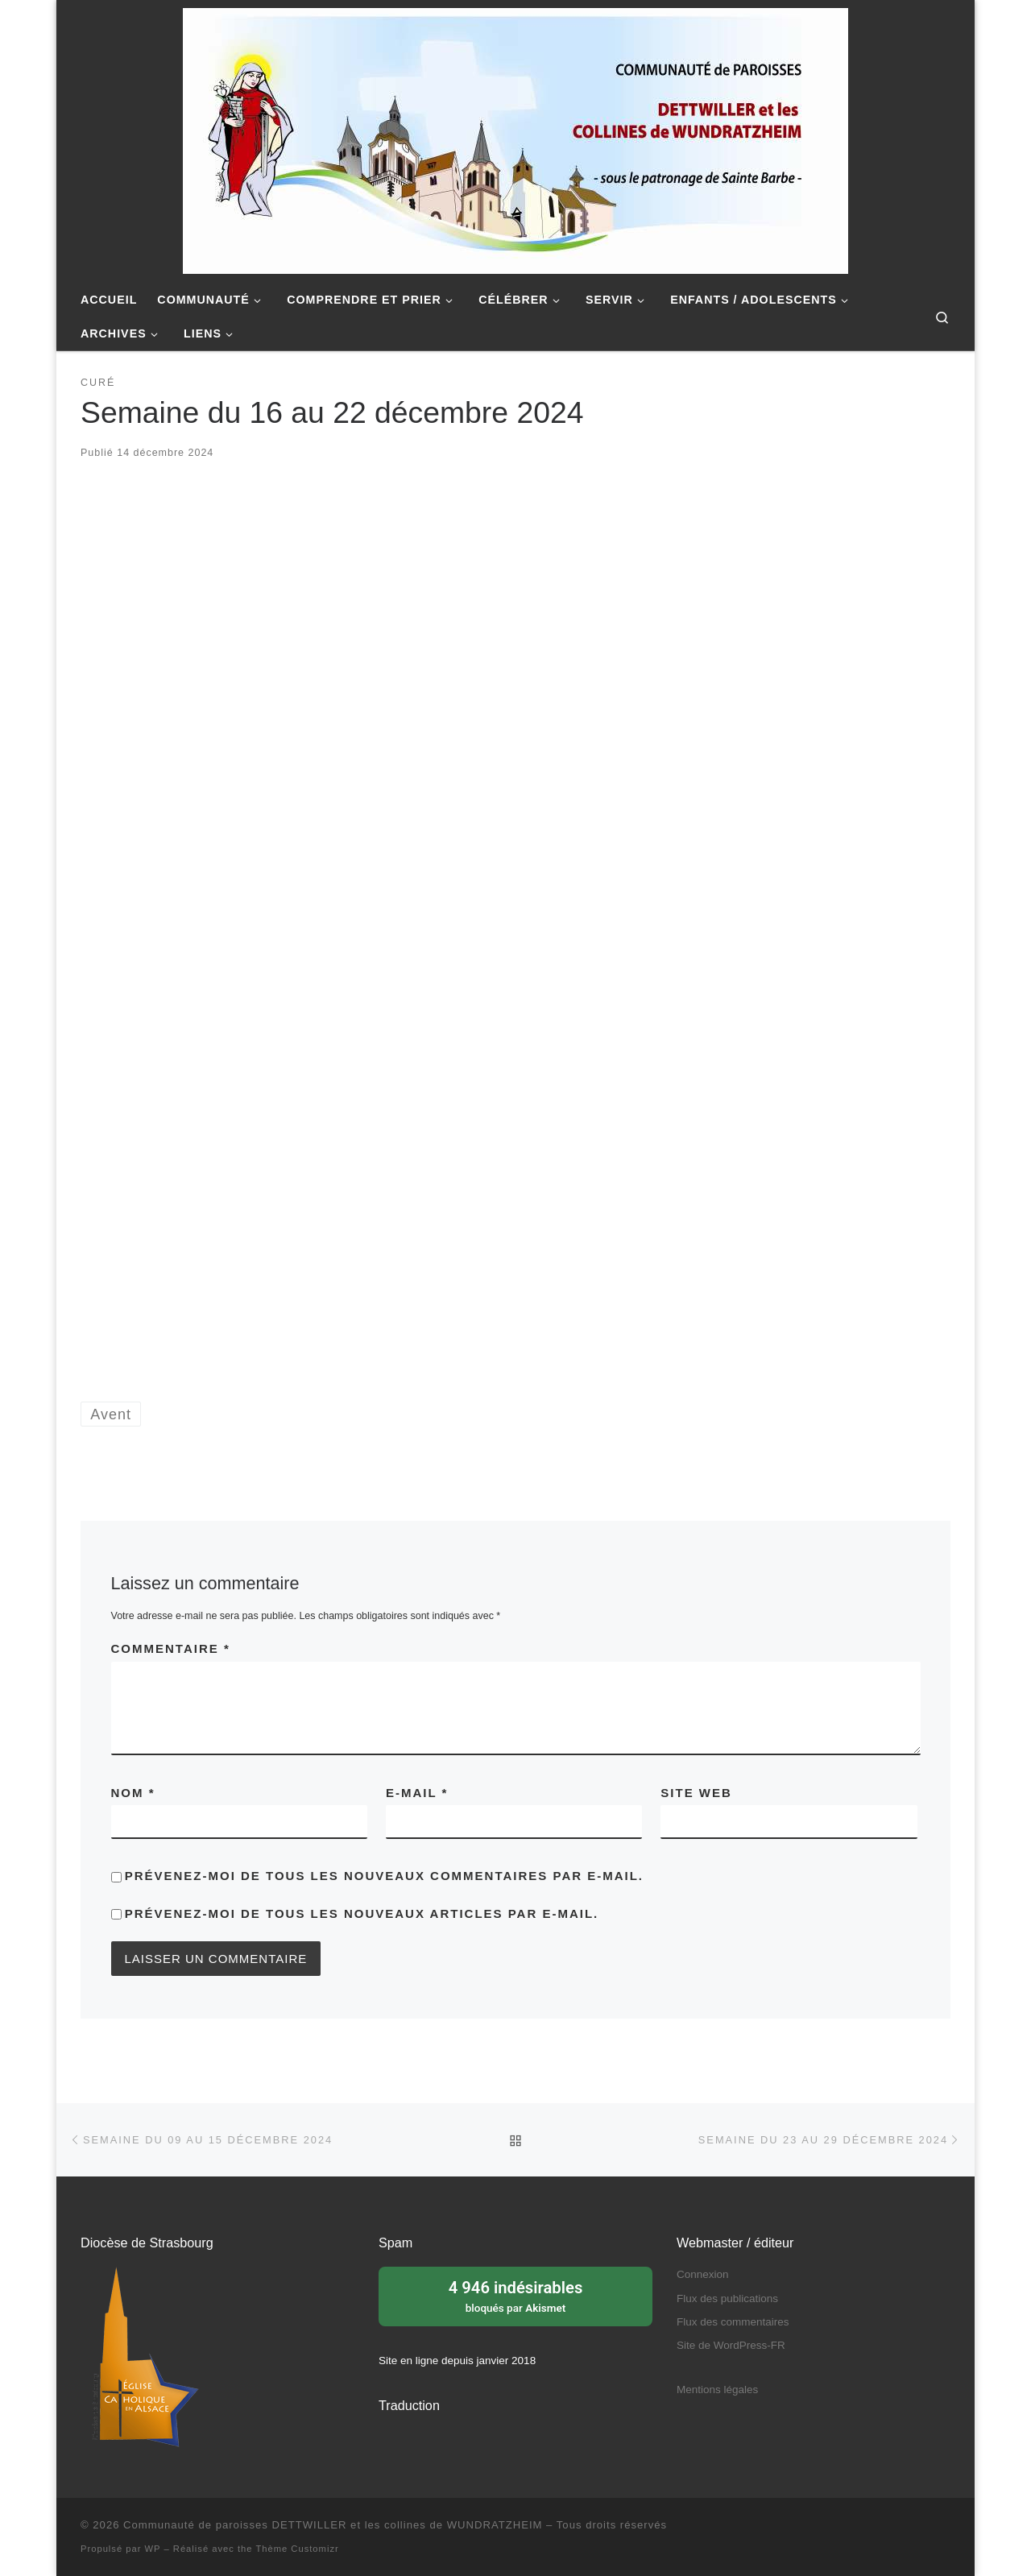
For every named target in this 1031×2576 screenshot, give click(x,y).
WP (153, 2548)
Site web (696, 1792)
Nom (133, 1792)
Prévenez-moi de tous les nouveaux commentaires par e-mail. (384, 1875)
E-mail (417, 1792)
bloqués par (515, 2294)
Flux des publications (727, 2298)
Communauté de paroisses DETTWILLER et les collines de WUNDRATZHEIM (332, 2525)
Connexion (703, 2274)
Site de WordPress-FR (731, 2345)
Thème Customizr (296, 2548)
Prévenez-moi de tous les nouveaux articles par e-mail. (362, 1913)
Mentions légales (717, 2389)
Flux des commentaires (733, 2322)
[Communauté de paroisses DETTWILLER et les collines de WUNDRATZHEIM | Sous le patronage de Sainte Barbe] (515, 138)
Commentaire (170, 1648)
